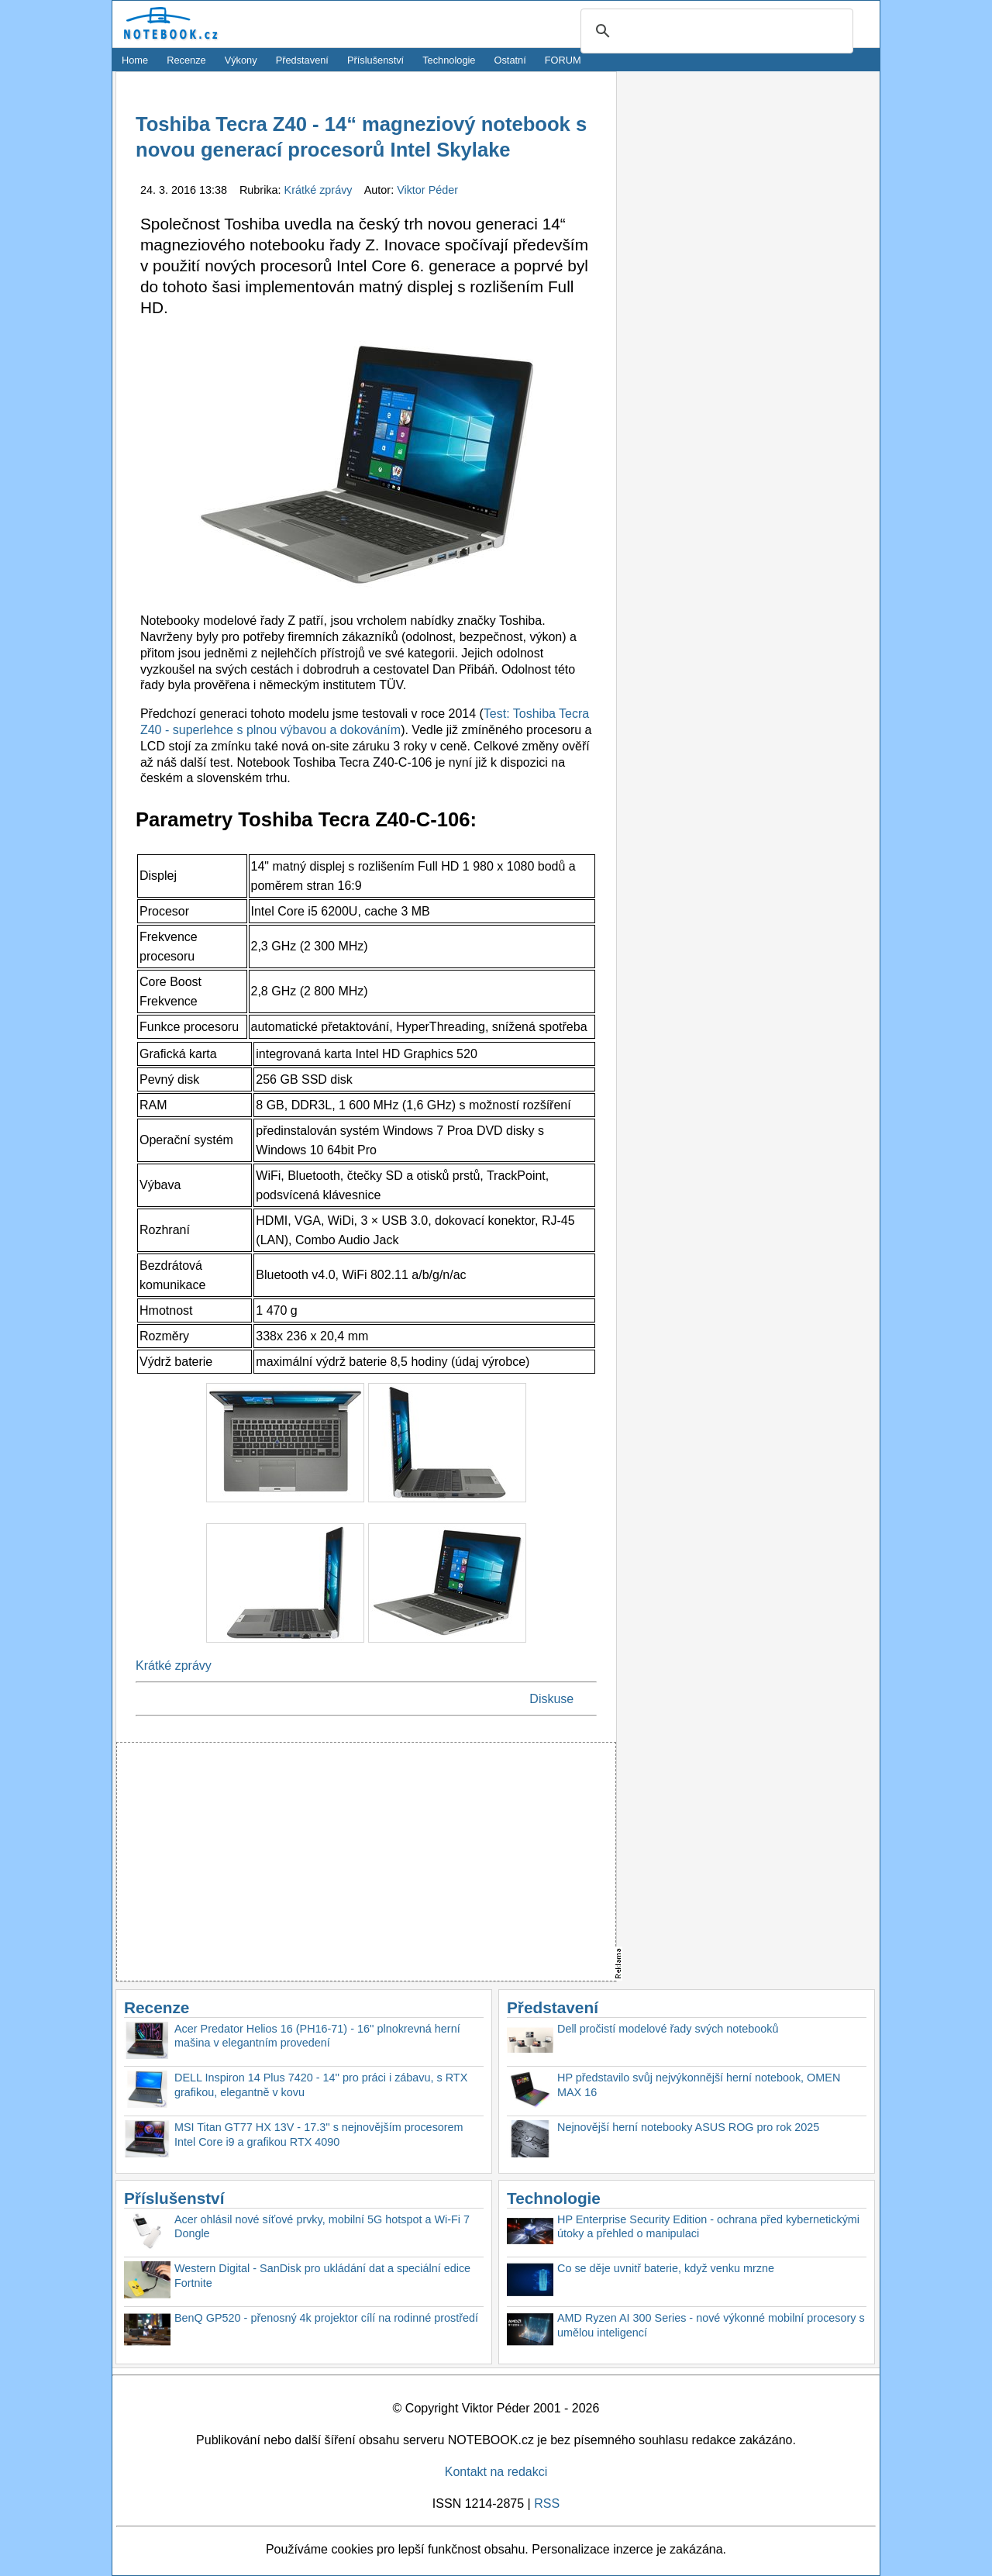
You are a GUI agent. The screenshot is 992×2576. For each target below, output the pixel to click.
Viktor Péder (427, 190)
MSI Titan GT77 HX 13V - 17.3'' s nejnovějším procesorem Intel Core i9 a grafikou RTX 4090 (318, 2134)
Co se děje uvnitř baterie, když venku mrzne (665, 2268)
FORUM (563, 60)
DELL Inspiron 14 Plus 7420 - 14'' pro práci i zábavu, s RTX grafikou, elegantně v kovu (320, 2084)
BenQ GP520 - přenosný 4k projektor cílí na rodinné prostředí (326, 2318)
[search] (714, 31)
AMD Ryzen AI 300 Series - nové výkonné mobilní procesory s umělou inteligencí (711, 2325)
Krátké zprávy (320, 190)
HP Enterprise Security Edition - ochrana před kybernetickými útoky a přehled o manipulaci (708, 2226)
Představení (302, 60)
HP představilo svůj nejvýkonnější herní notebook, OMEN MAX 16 (698, 2084)
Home (135, 60)
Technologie (448, 60)
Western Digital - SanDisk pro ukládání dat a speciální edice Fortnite (322, 2275)
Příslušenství (375, 60)
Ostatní (510, 60)
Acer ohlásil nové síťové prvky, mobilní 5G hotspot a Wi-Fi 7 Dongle (322, 2226)
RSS (547, 2503)
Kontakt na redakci (496, 2471)
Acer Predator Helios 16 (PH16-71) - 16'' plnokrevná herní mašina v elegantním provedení (317, 2036)
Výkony (241, 60)
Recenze (186, 60)
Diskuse (551, 1698)
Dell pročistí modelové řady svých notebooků (668, 2029)
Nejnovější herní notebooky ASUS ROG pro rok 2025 (688, 2127)
